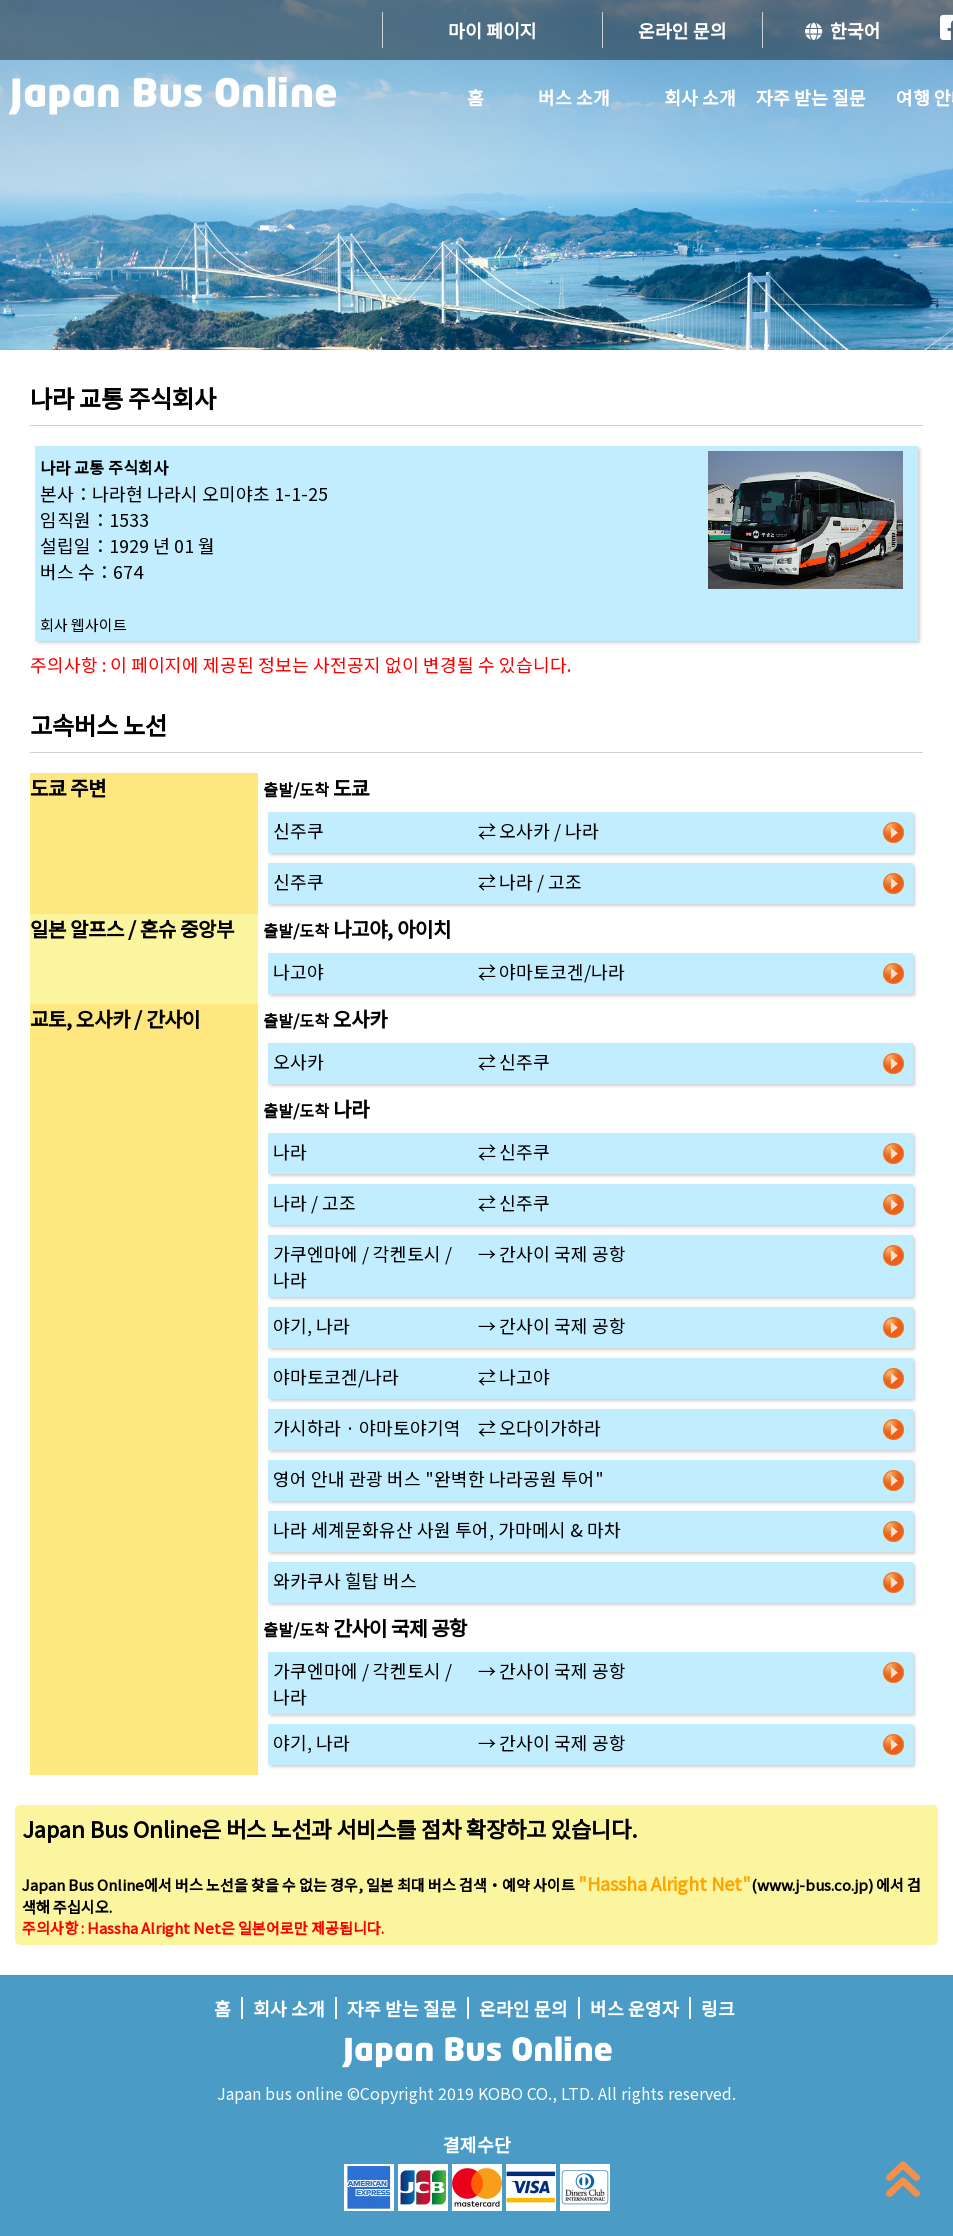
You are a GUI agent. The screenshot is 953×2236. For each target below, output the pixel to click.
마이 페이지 (492, 30)
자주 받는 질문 (811, 97)
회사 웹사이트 (83, 624)
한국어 (843, 30)
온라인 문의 (682, 30)
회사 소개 (700, 97)
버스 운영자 (634, 2008)
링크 (718, 2008)
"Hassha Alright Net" (664, 1883)
